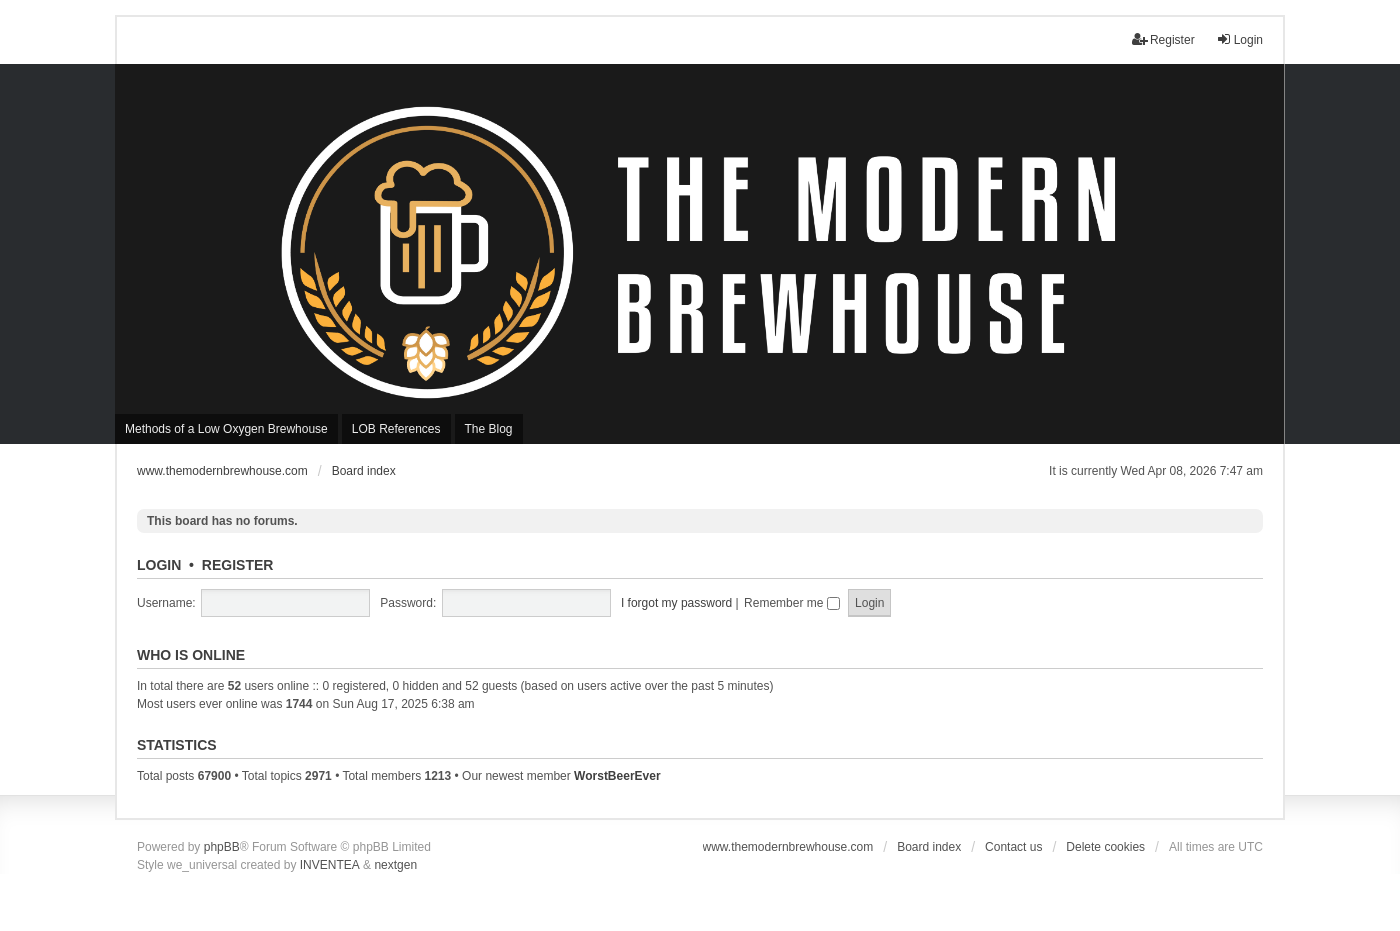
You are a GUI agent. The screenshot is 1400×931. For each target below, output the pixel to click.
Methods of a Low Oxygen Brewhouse (226, 429)
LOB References (396, 429)
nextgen (395, 865)
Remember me (792, 603)
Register (238, 565)
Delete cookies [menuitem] (1105, 847)
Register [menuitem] (1163, 39)
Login (159, 565)
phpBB (222, 847)
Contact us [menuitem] (1013, 847)
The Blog (489, 429)
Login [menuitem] (1239, 39)
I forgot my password (676, 603)
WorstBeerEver (617, 776)
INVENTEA (330, 865)
